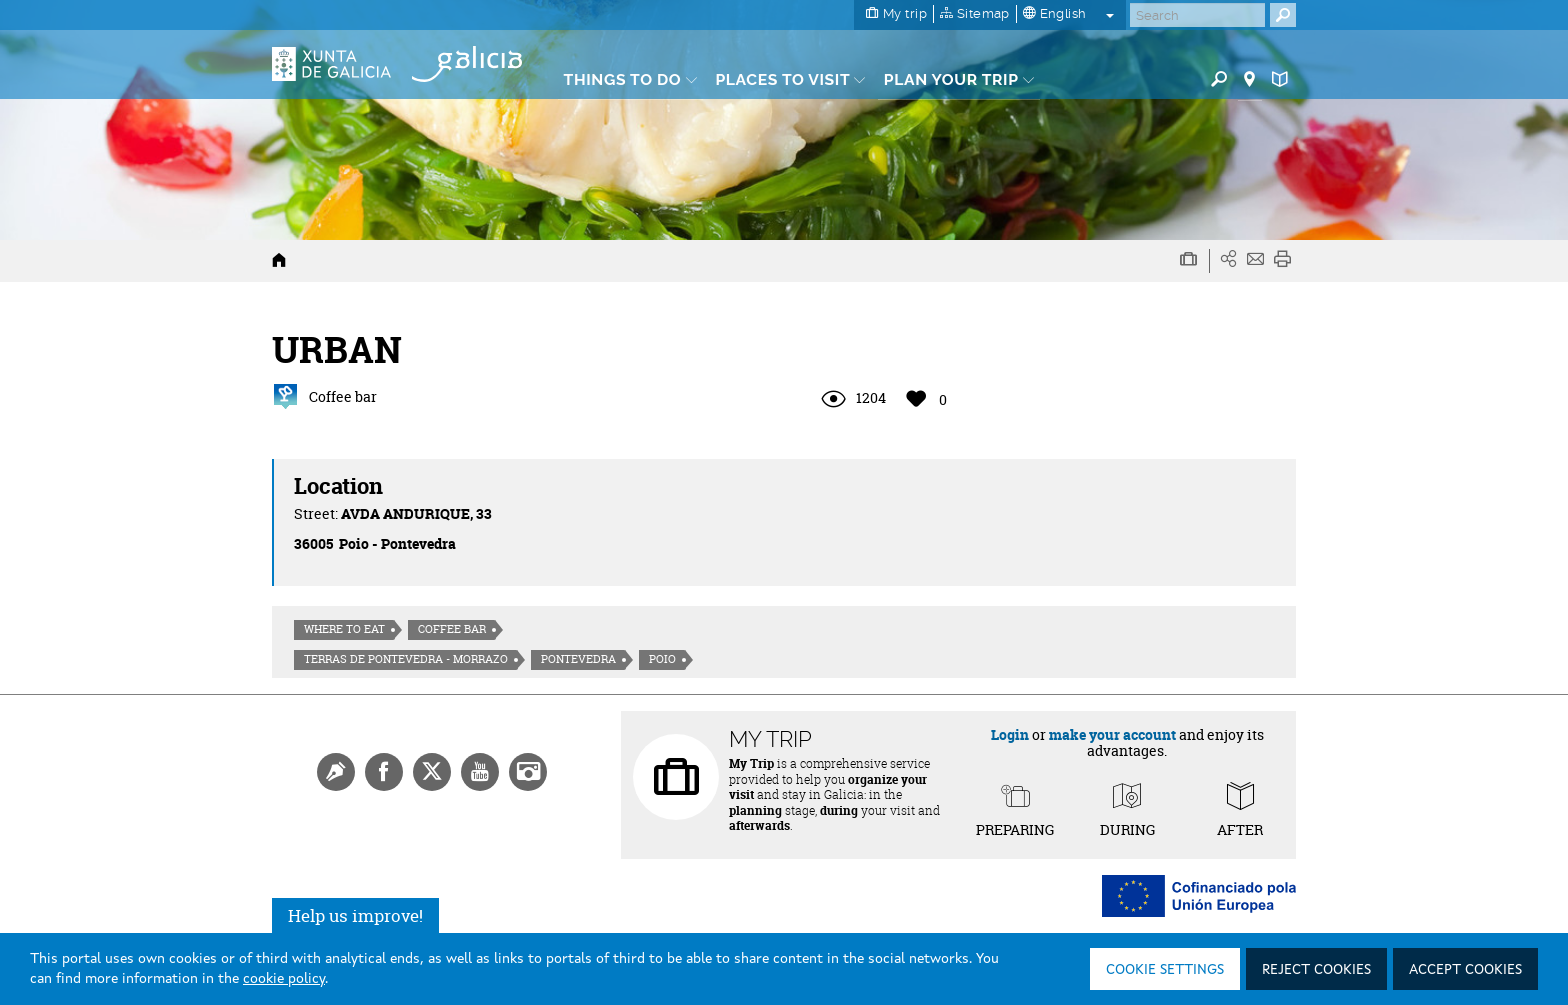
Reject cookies (1316, 970)
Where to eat (344, 629)
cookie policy (284, 979)
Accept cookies (1465, 970)
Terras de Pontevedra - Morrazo (406, 659)
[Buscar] (1197, 15)
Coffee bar (452, 629)
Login (1010, 734)
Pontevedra (578, 659)
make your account (1112, 734)
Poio (662, 659)
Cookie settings (1165, 970)
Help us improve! (355, 915)
